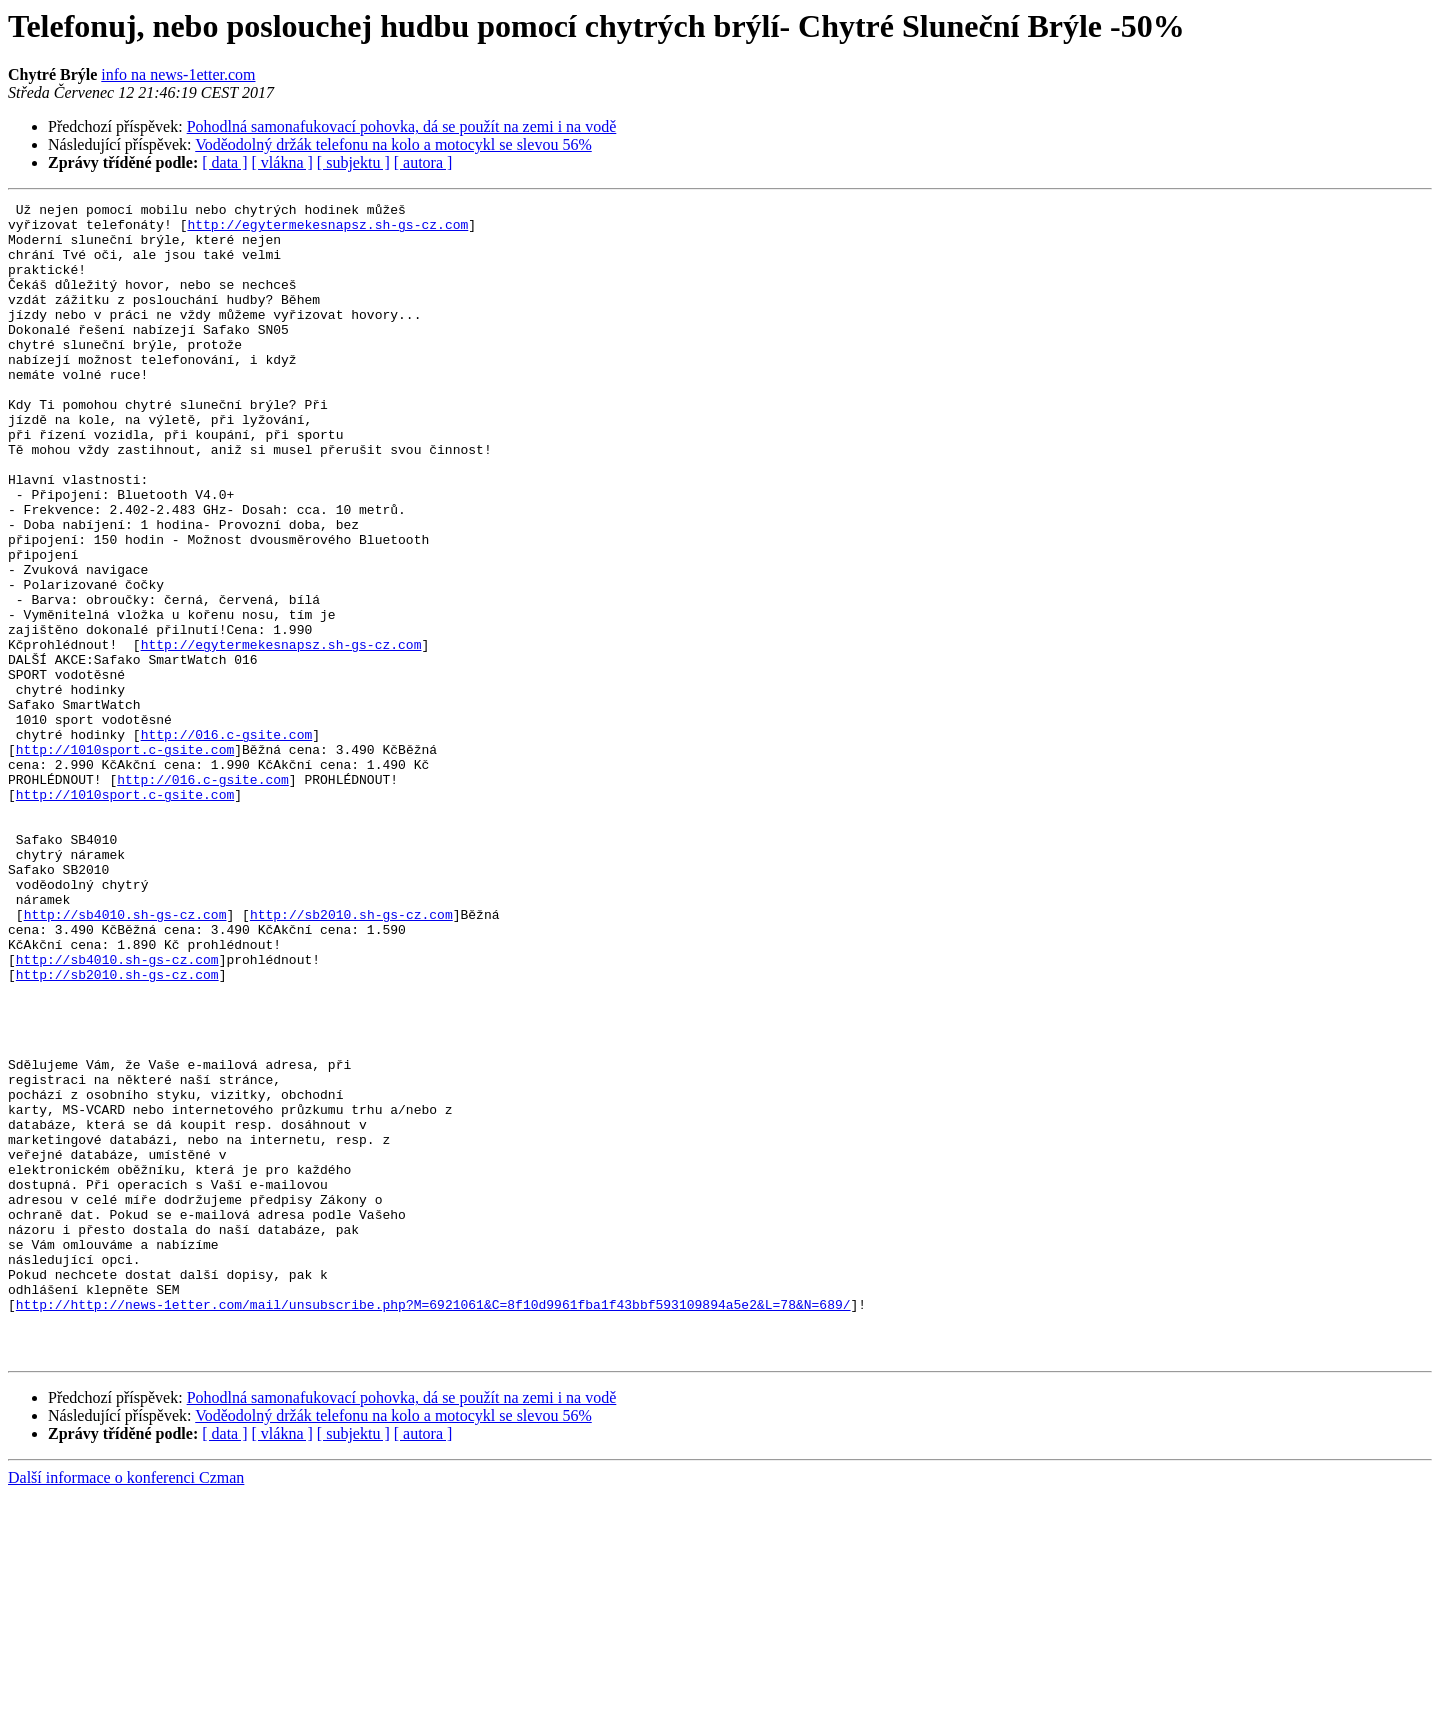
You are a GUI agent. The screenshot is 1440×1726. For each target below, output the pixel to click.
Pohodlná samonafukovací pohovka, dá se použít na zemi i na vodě (402, 126)
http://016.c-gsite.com (227, 842)
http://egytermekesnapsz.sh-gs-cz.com (327, 230)
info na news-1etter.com (178, 74)
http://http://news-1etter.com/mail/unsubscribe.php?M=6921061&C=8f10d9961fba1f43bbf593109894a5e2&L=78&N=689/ (433, 1526)
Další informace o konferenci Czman (126, 1708)
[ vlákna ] (282, 162)
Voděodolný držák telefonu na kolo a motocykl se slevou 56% (393, 144)
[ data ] (224, 162)
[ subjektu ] (353, 162)
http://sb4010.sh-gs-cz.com (125, 1058)
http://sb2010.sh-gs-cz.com (351, 1058)
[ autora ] (423, 162)
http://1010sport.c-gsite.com (125, 860)
